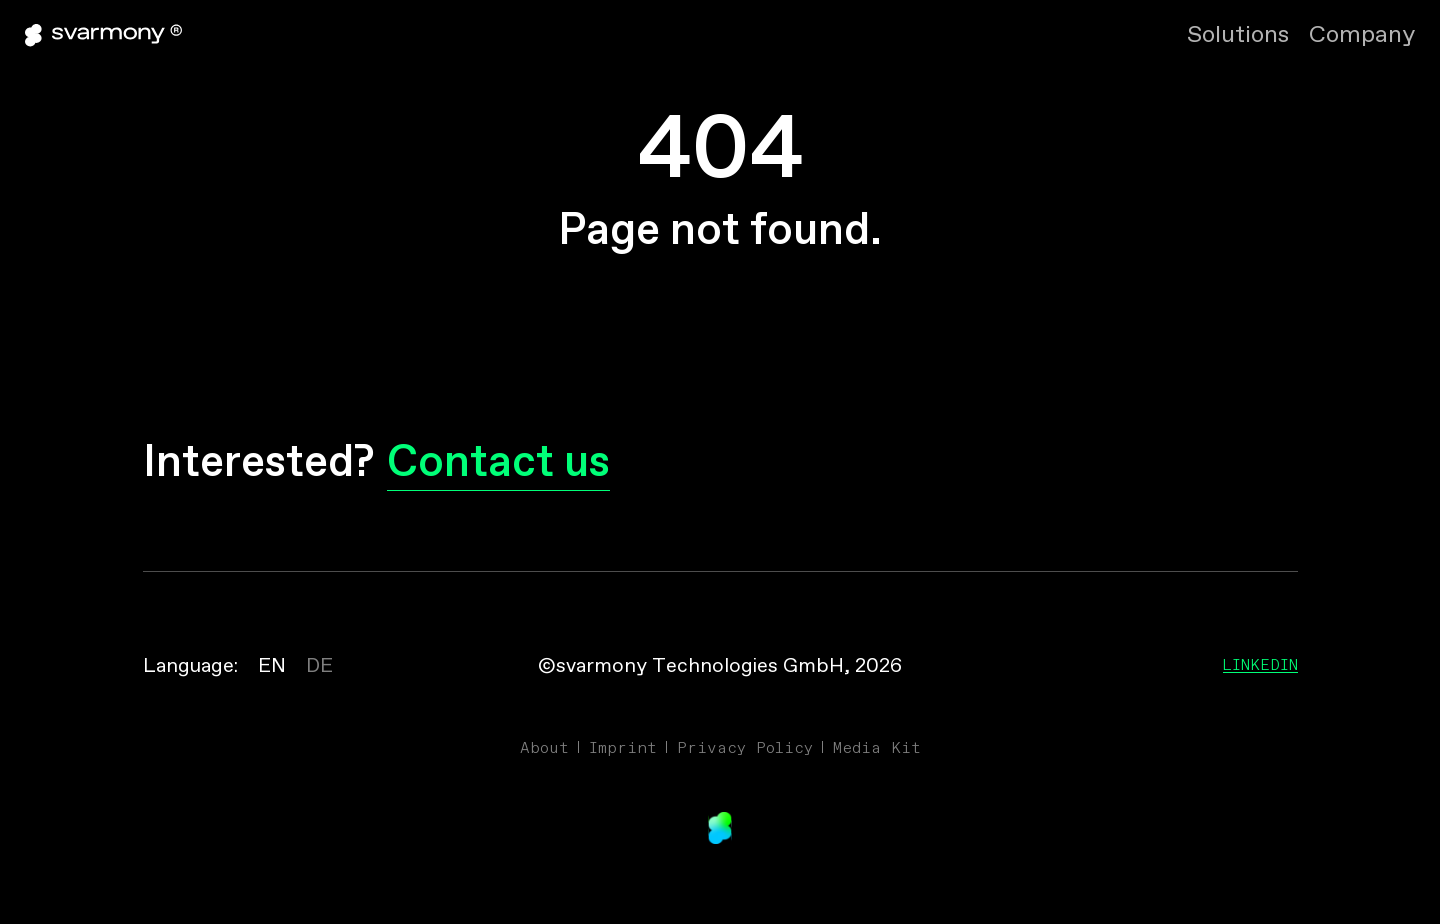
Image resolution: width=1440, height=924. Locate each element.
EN (272, 666)
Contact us (498, 464)
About (544, 747)
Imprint (623, 747)
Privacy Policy (745, 747)
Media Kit (877, 747)
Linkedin (1260, 664)
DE (319, 666)
